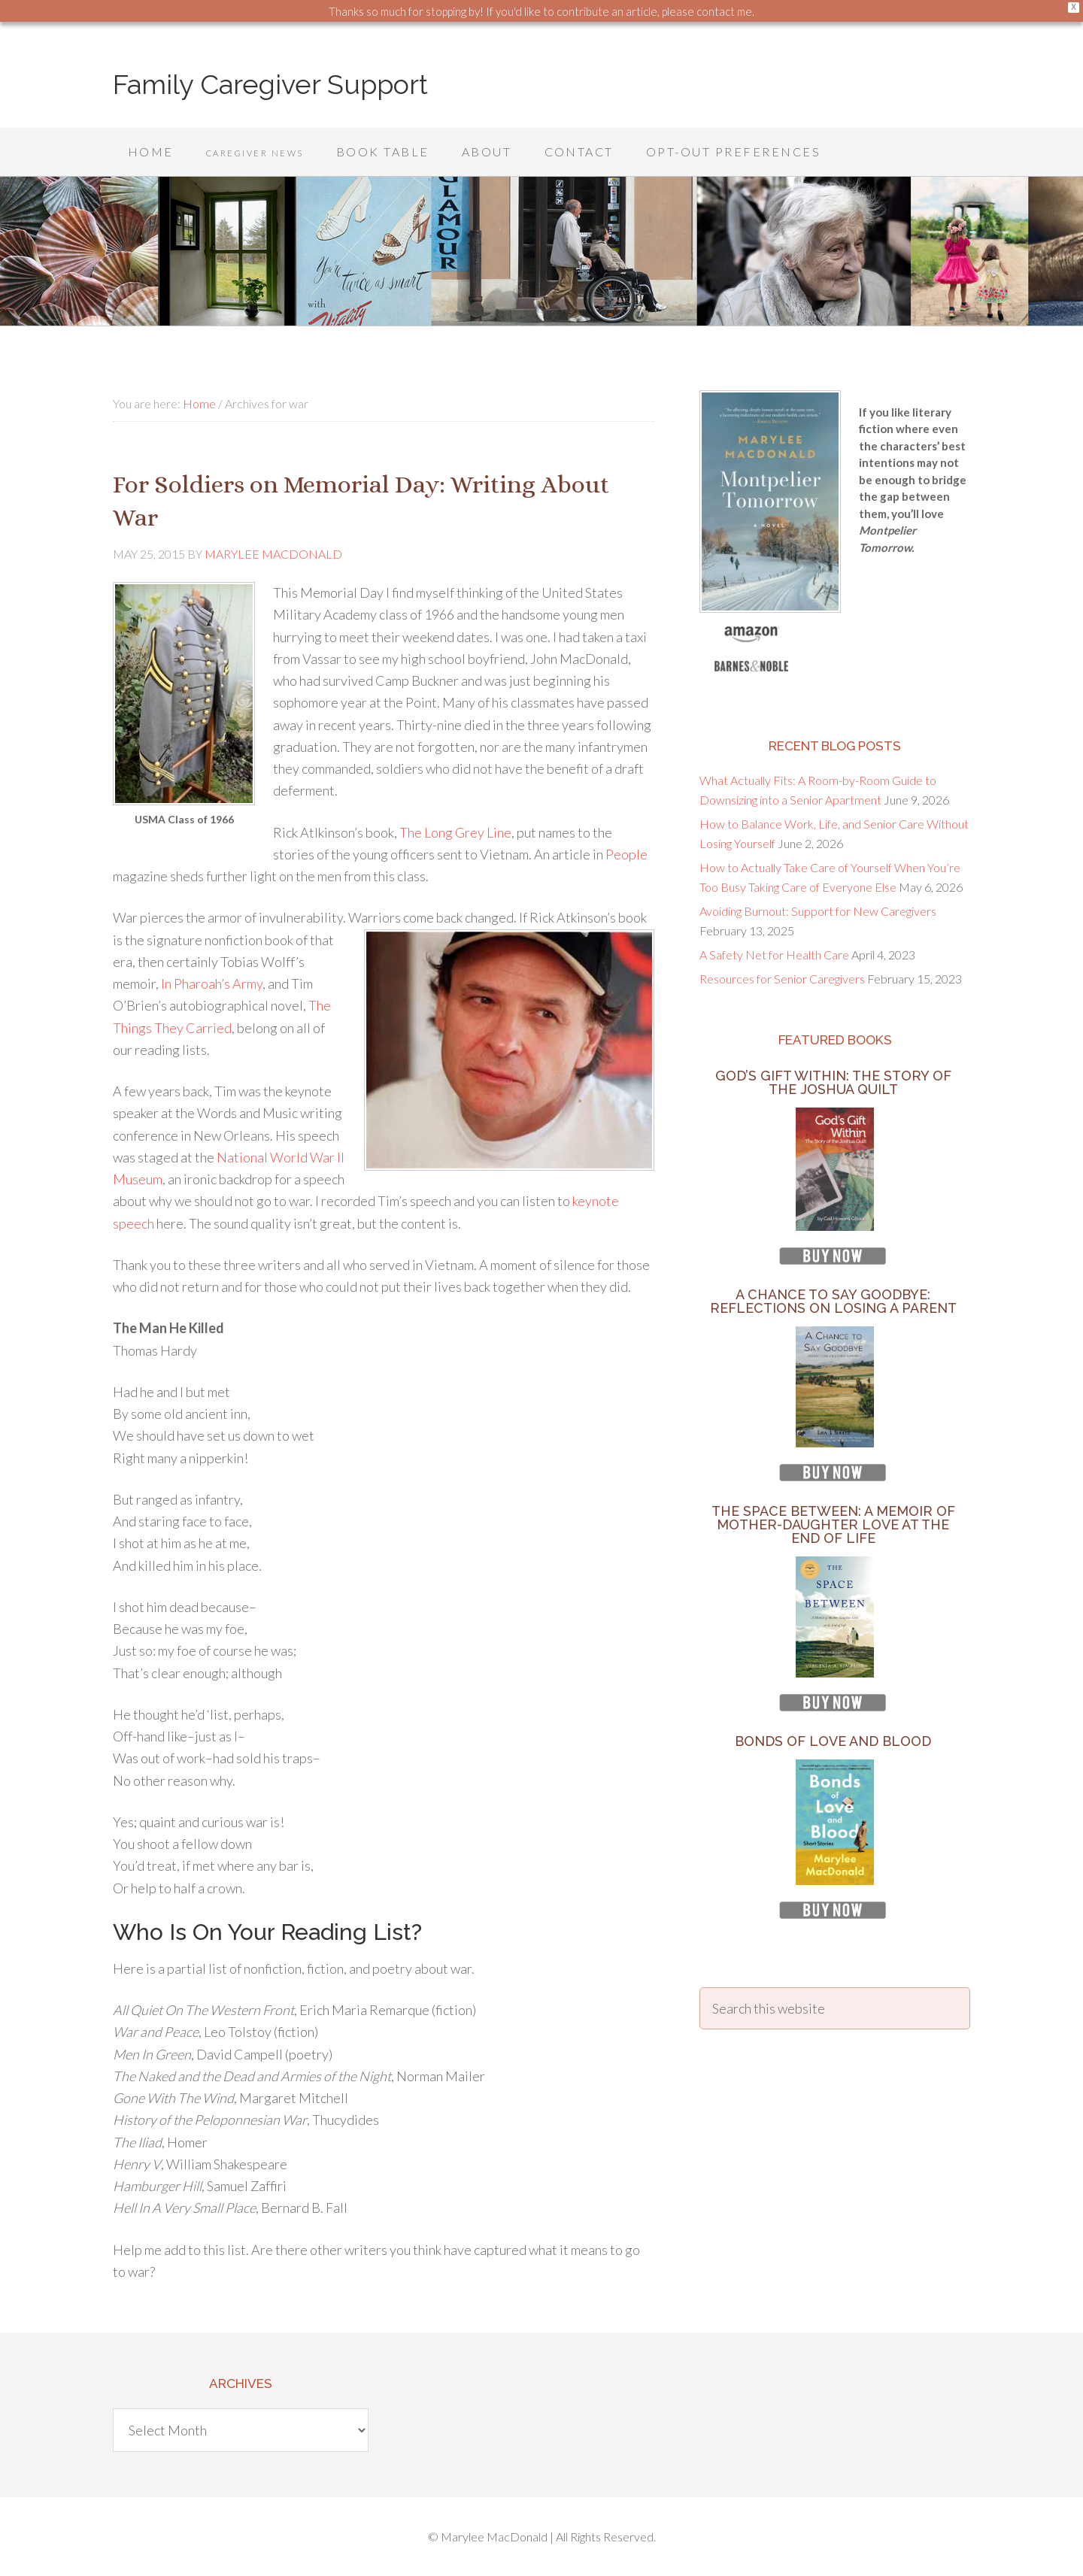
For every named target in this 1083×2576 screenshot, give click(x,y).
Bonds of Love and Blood (833, 1741)
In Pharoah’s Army (211, 982)
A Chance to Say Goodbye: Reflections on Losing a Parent (833, 1301)
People (626, 853)
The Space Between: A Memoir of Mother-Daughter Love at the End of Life (833, 1524)
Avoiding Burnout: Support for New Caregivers (817, 911)
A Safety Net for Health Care (774, 954)
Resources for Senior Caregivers (782, 978)
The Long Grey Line (455, 831)
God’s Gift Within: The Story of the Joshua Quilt (833, 1082)
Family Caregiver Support (270, 84)
